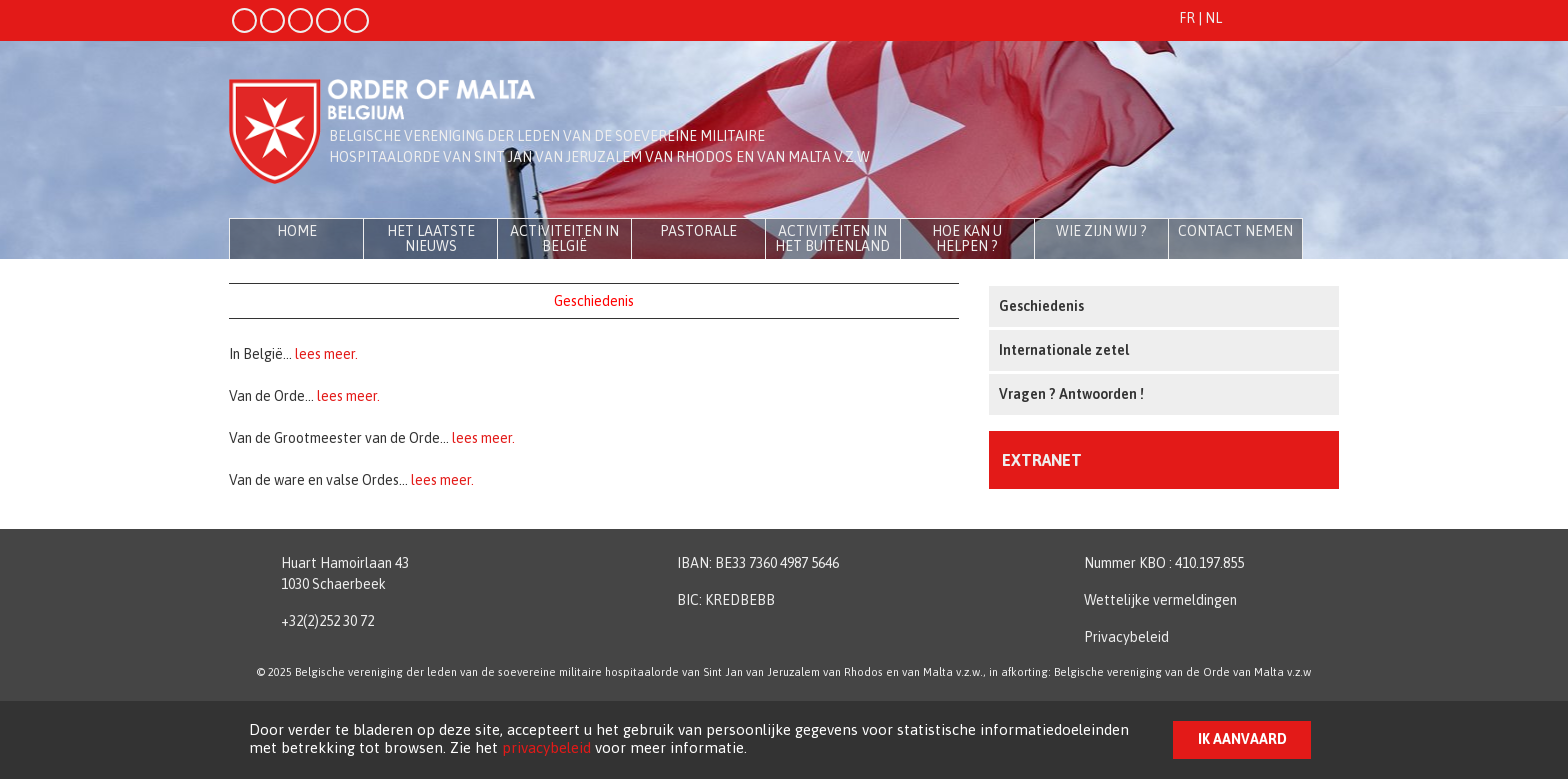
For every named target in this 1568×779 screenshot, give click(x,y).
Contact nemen (1235, 231)
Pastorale (698, 231)
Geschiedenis (1041, 306)
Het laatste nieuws (431, 238)
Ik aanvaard (1242, 739)
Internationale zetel (1064, 350)
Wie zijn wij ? (1101, 231)
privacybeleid (546, 747)
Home (297, 231)
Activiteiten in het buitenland (832, 238)
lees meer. (326, 354)
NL (1213, 18)
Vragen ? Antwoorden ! (1071, 394)
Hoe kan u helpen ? (967, 238)
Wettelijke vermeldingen (1160, 600)
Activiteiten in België (564, 238)
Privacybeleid (1126, 637)
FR (1187, 18)
